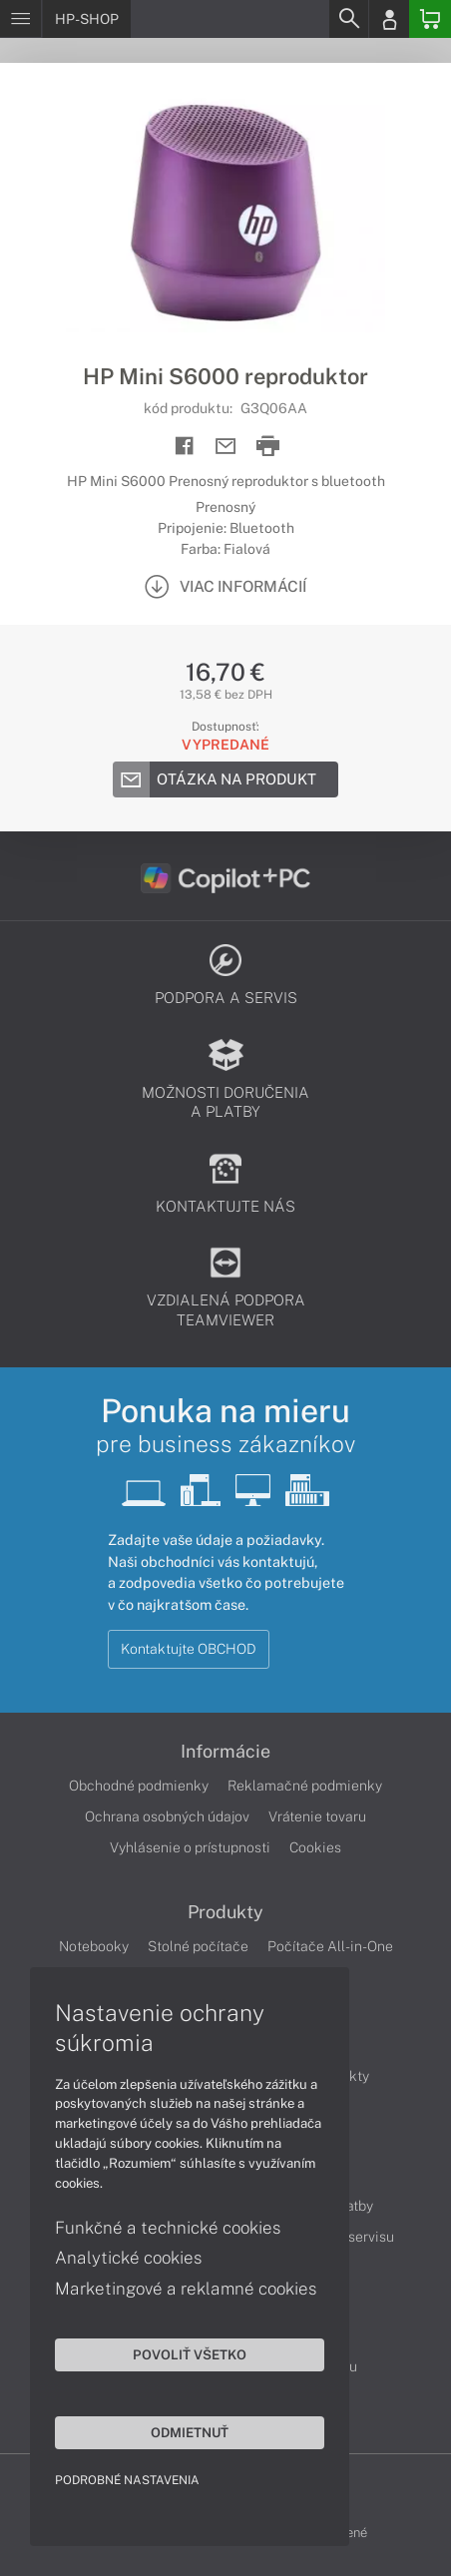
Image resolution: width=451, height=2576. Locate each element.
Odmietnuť (189, 2432)
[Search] (348, 19)
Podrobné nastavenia (127, 2480)
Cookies (315, 1847)
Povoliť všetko (189, 2354)
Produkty (225, 1912)
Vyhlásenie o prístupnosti (190, 1847)
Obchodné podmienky (139, 1786)
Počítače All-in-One (330, 1946)
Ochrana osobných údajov (167, 1816)
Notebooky (94, 1946)
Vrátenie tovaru (317, 1816)
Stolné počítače (198, 1946)
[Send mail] (226, 446)
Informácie (225, 1752)
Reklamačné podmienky (304, 1786)
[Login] (389, 19)
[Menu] (20, 19)
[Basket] (430, 19)
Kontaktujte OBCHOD (188, 1649)
